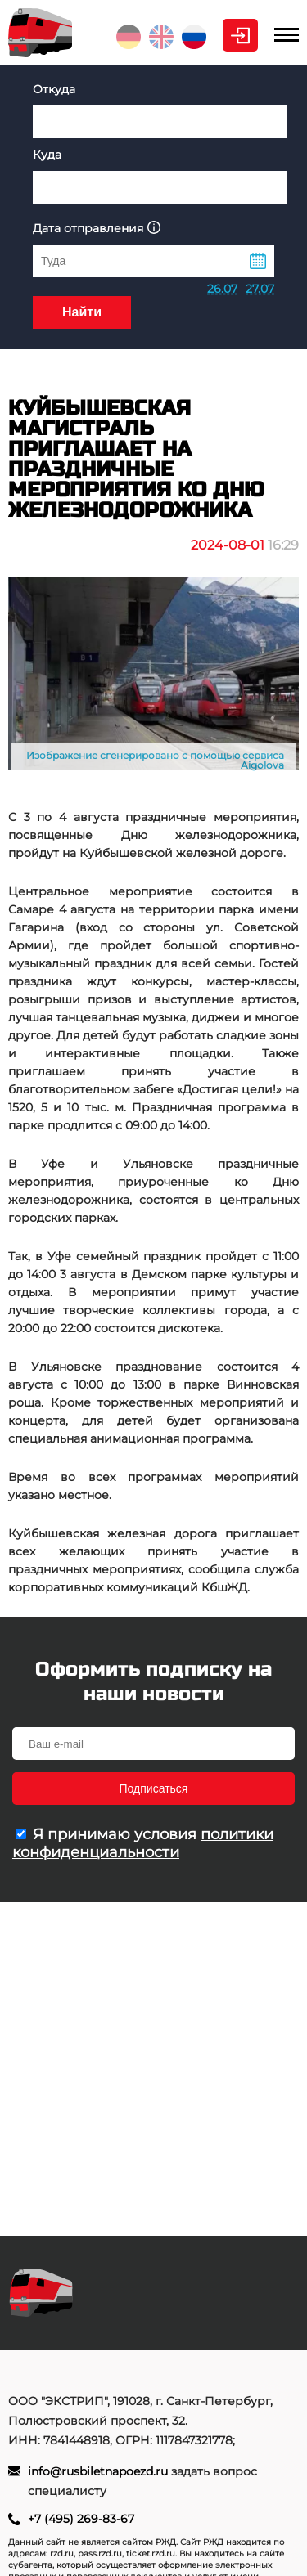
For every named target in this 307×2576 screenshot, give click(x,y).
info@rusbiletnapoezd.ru (99, 2471)
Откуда (54, 89)
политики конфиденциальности (142, 1843)
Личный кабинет (240, 35)
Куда (47, 154)
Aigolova (262, 765)
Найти (82, 312)
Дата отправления (96, 228)
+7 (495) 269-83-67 (81, 2518)
